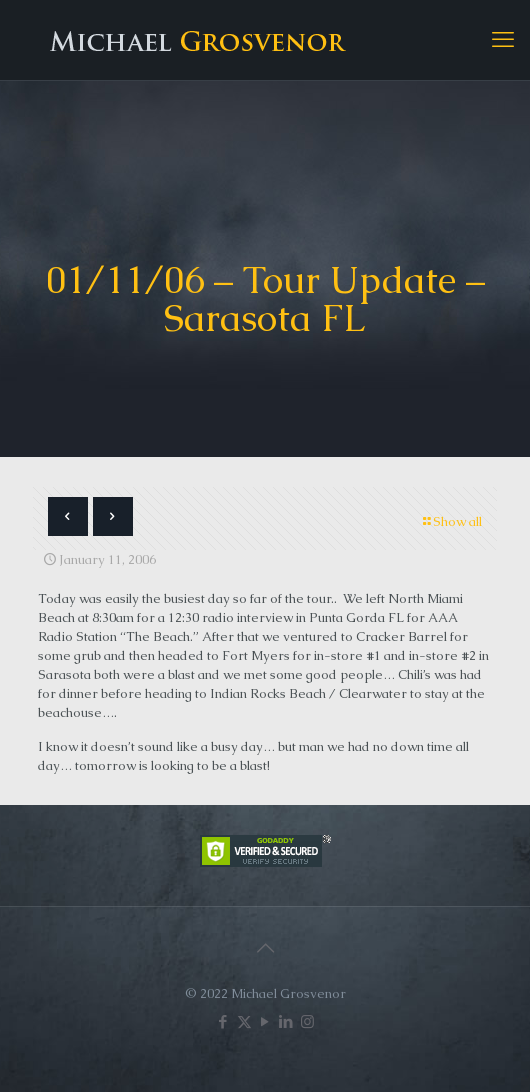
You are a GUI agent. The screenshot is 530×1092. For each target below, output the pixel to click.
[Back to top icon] (265, 948)
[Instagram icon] (307, 1021)
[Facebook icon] (223, 1021)
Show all (451, 521)
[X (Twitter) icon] (244, 1021)
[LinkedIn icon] (286, 1021)
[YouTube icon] (265, 1021)
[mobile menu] (503, 40)
